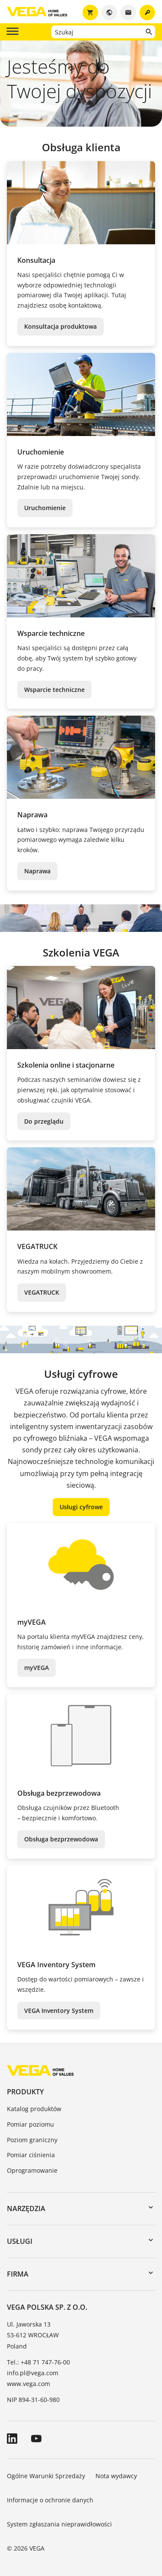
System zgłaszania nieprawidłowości (59, 2524)
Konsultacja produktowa (60, 326)
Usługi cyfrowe (81, 1507)
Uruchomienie (45, 508)
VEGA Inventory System (58, 2010)
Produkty (25, 2091)
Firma (18, 2274)
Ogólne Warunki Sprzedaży (46, 2476)
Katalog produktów (34, 2109)
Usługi (19, 2241)
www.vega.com (28, 2384)
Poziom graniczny (32, 2140)
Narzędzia (26, 2208)
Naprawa (37, 871)
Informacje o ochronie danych (50, 2500)
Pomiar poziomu (30, 2124)
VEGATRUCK (41, 1292)
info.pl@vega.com (32, 2373)
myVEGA (36, 1667)
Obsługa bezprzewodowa (61, 1839)
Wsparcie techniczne (54, 689)
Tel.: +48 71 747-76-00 (38, 2362)
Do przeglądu (44, 1121)
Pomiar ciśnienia (31, 2155)
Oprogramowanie (32, 2170)
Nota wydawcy (116, 2476)
